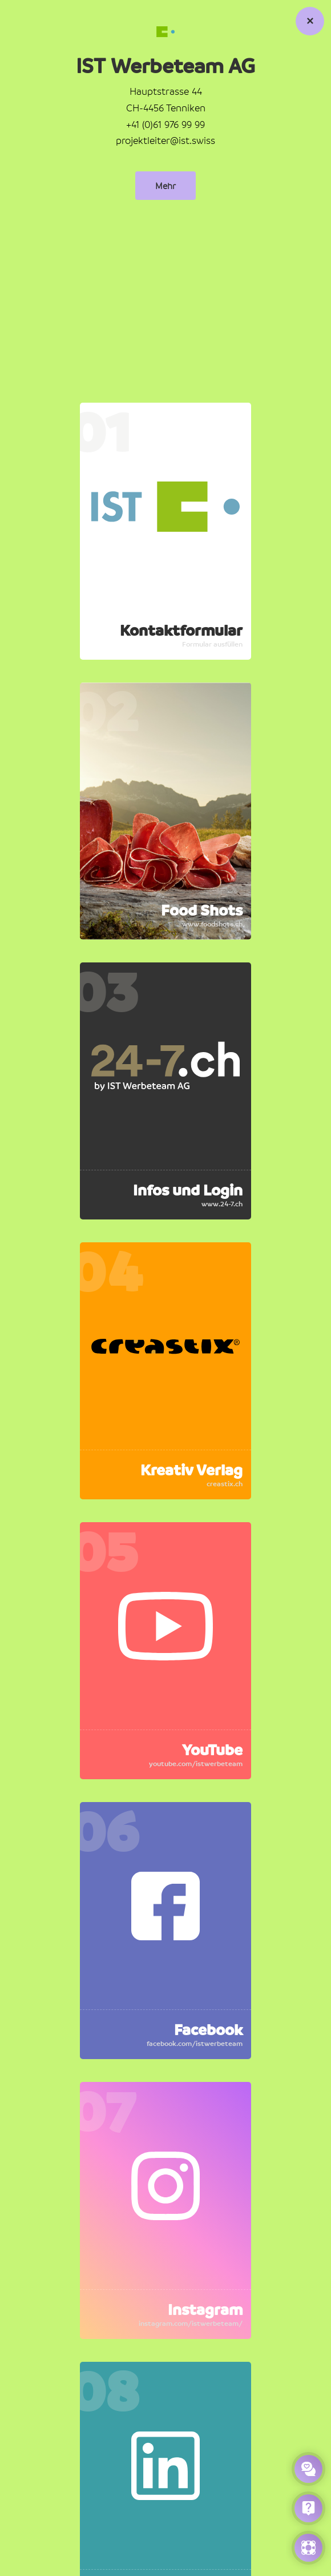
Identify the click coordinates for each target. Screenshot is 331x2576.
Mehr (165, 185)
